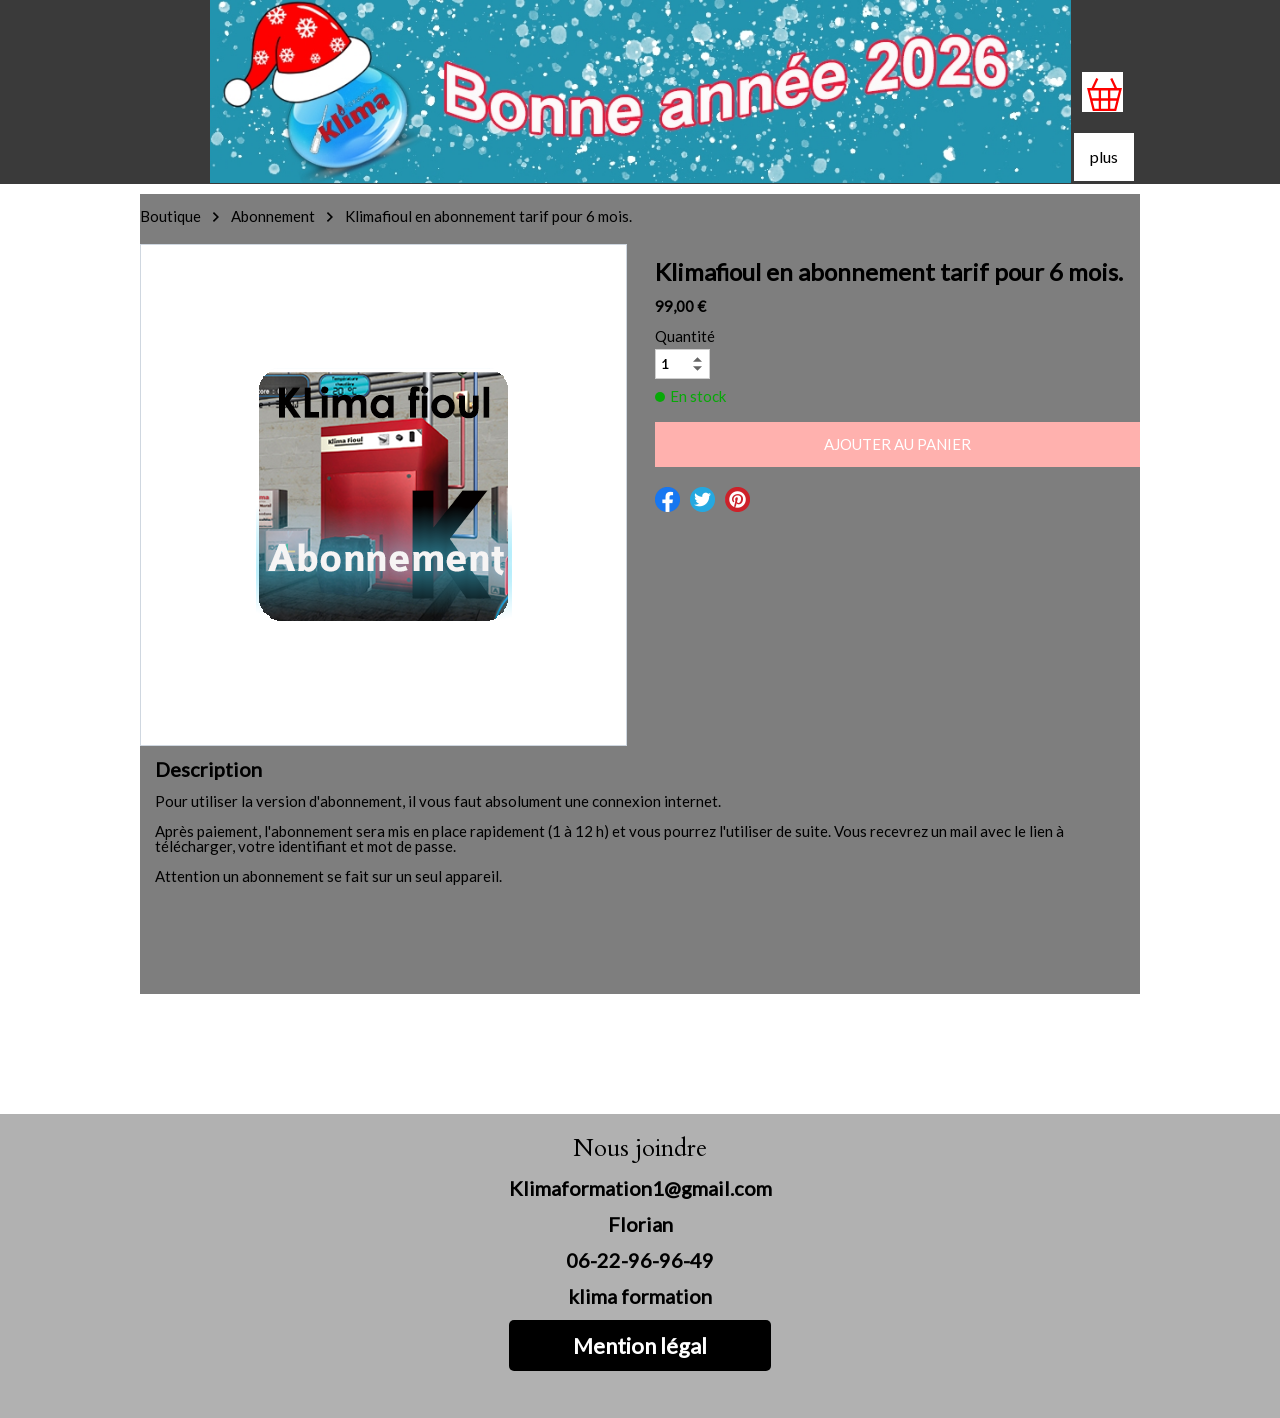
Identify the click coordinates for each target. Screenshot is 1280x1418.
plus (1104, 156)
